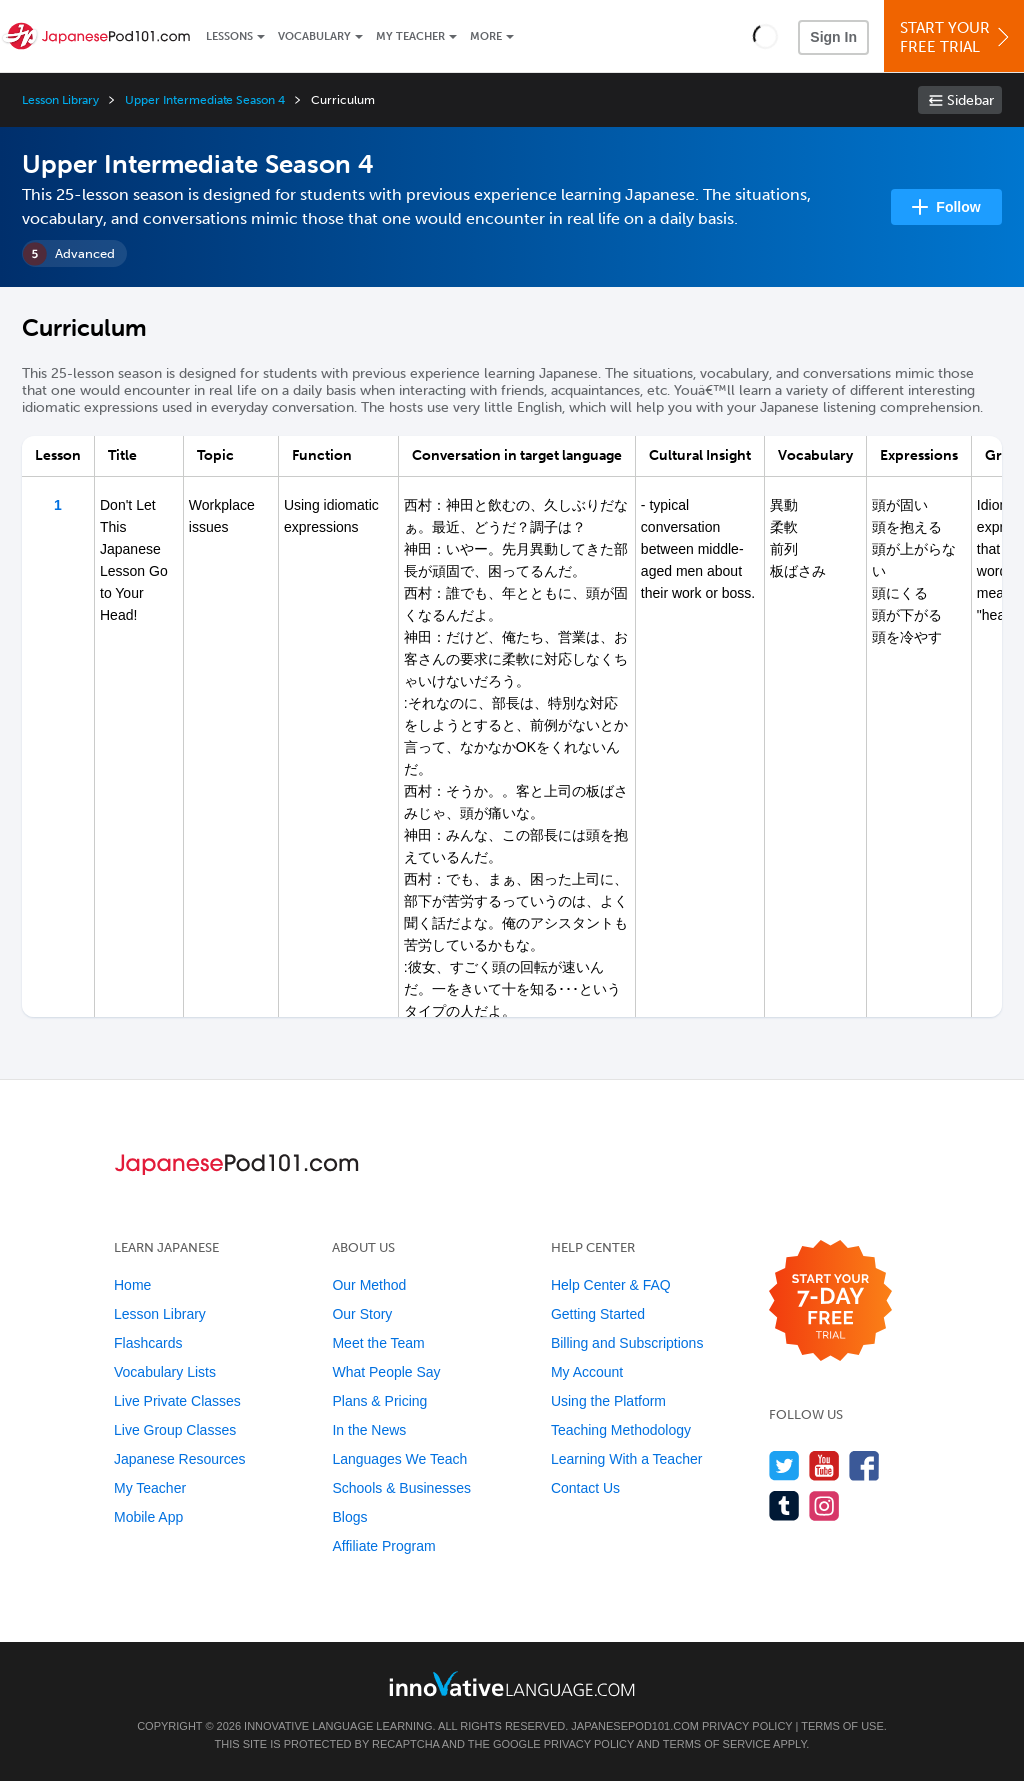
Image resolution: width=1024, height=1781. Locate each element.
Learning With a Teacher (627, 1459)
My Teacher (410, 36)
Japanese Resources (180, 1459)
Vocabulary (314, 36)
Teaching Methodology (621, 1430)
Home (132, 1285)
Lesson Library (60, 100)
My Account (587, 1372)
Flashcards (148, 1343)
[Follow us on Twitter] (784, 1465)
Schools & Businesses (401, 1488)
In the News (369, 1430)
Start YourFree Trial (957, 37)
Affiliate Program (383, 1546)
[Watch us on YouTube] (824, 1465)
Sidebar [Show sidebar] (970, 100)
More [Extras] (486, 36)
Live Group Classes (175, 1430)
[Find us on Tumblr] (784, 1505)
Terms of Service (717, 1744)
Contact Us (585, 1488)
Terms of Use (842, 1726)
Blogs (349, 1517)
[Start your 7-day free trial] (830, 1301)
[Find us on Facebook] (864, 1465)
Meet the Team (378, 1343)
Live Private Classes (177, 1401)
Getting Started (598, 1314)
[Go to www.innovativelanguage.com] (512, 1683)
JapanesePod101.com (635, 1726)
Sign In (833, 37)
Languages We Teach (399, 1459)
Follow (958, 207)
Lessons (229, 36)
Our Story (362, 1314)
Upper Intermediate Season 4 (205, 100)
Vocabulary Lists (165, 1372)
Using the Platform (608, 1401)
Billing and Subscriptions (627, 1343)
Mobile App (148, 1517)
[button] (765, 36)
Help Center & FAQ (611, 1285)
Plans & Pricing (379, 1401)
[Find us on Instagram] (824, 1505)
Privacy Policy (747, 1726)
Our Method (369, 1285)
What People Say (386, 1372)
